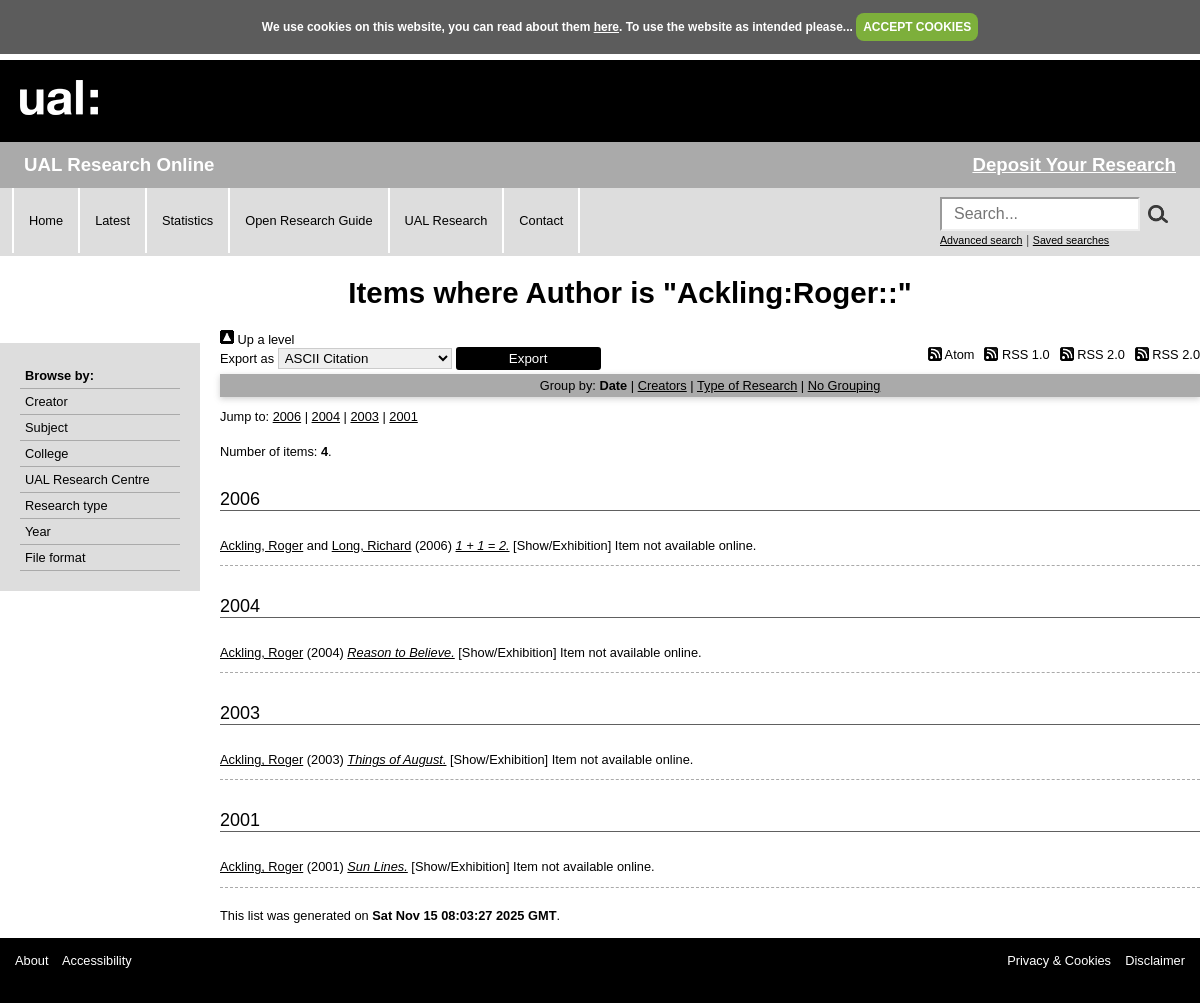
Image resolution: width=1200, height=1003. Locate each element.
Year (38, 531)
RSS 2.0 (1089, 354)
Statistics (187, 220)
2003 (364, 416)
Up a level (257, 339)
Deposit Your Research (1074, 164)
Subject (46, 427)
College (46, 453)
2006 (287, 416)
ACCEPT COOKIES (917, 27)
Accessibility (97, 960)
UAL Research (446, 220)
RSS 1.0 (1014, 354)
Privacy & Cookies (1059, 960)
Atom (947, 354)
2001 (403, 416)
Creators (662, 385)
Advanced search (981, 240)
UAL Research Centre (87, 479)
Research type (66, 505)
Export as (247, 358)
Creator (46, 401)
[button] (528, 358)
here (606, 27)
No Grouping (844, 385)
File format (55, 557)
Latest (112, 220)
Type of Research (747, 385)
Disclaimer (1155, 960)
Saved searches (1071, 240)
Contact (541, 220)
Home (46, 220)
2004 (326, 416)
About (31, 960)
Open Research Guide (308, 220)
